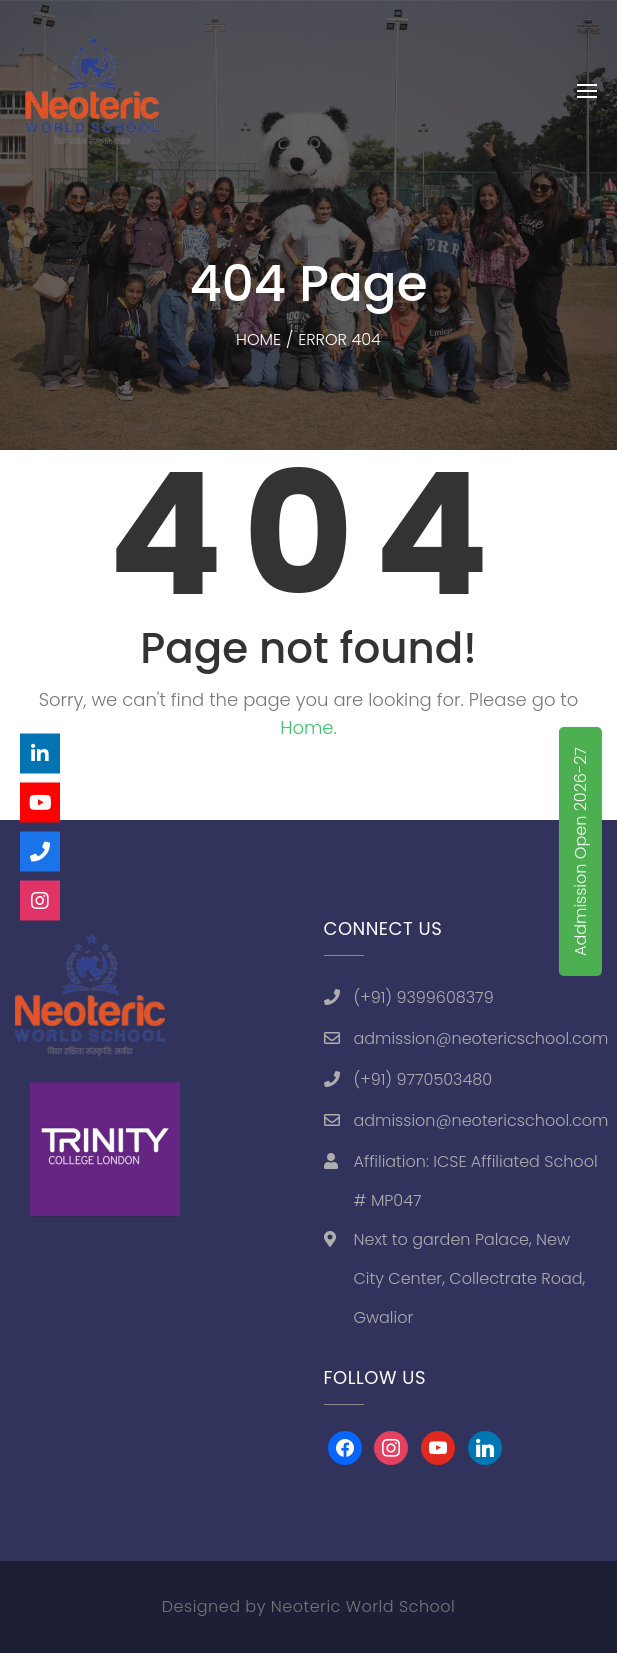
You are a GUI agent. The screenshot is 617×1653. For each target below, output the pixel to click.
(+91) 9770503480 (423, 1079)
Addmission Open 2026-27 (580, 851)
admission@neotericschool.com (481, 1038)
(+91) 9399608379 (424, 997)
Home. (308, 727)
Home (258, 339)
